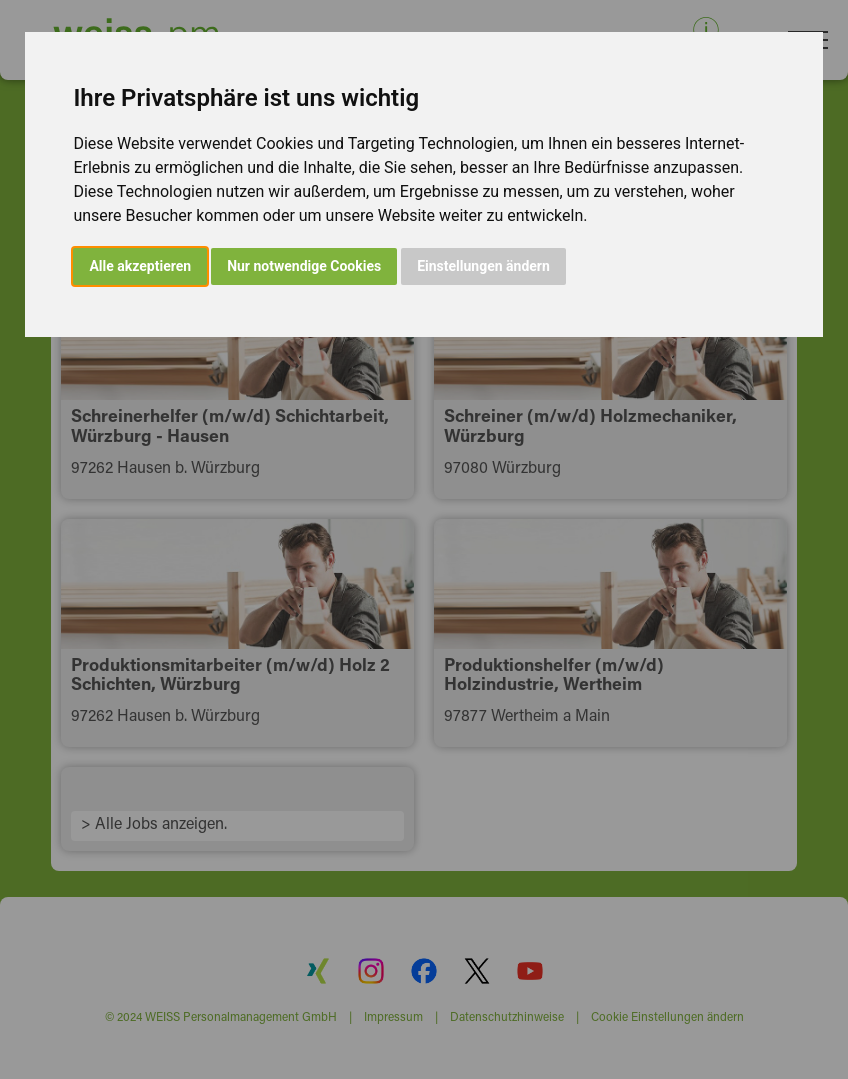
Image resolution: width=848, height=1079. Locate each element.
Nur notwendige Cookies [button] (304, 266)
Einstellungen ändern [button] (483, 266)
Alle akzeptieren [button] (140, 266)
